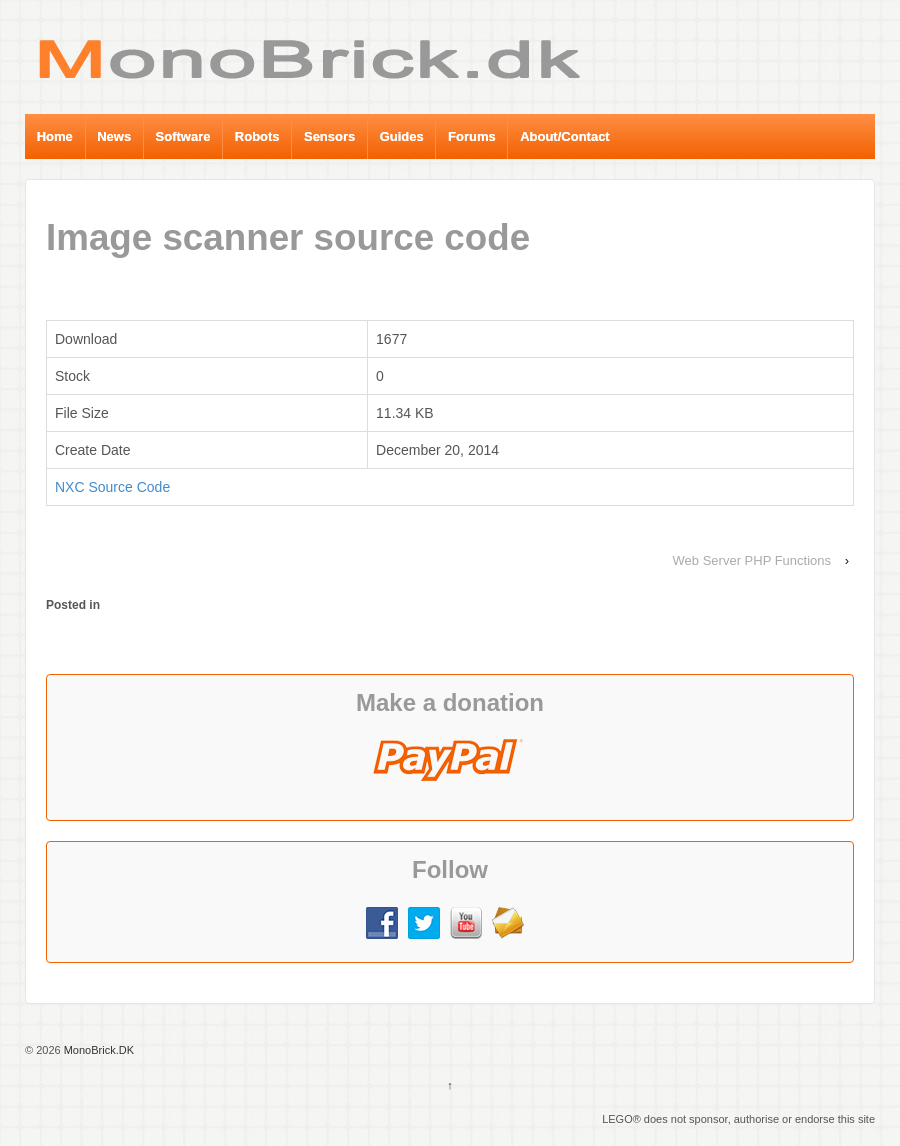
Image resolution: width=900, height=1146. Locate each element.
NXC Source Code (112, 487)
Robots (257, 136)
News (114, 136)
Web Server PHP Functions (752, 560)
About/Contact (565, 136)
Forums (472, 136)
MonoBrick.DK (97, 1050)
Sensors (329, 136)
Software (183, 136)
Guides (402, 136)
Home (55, 136)
